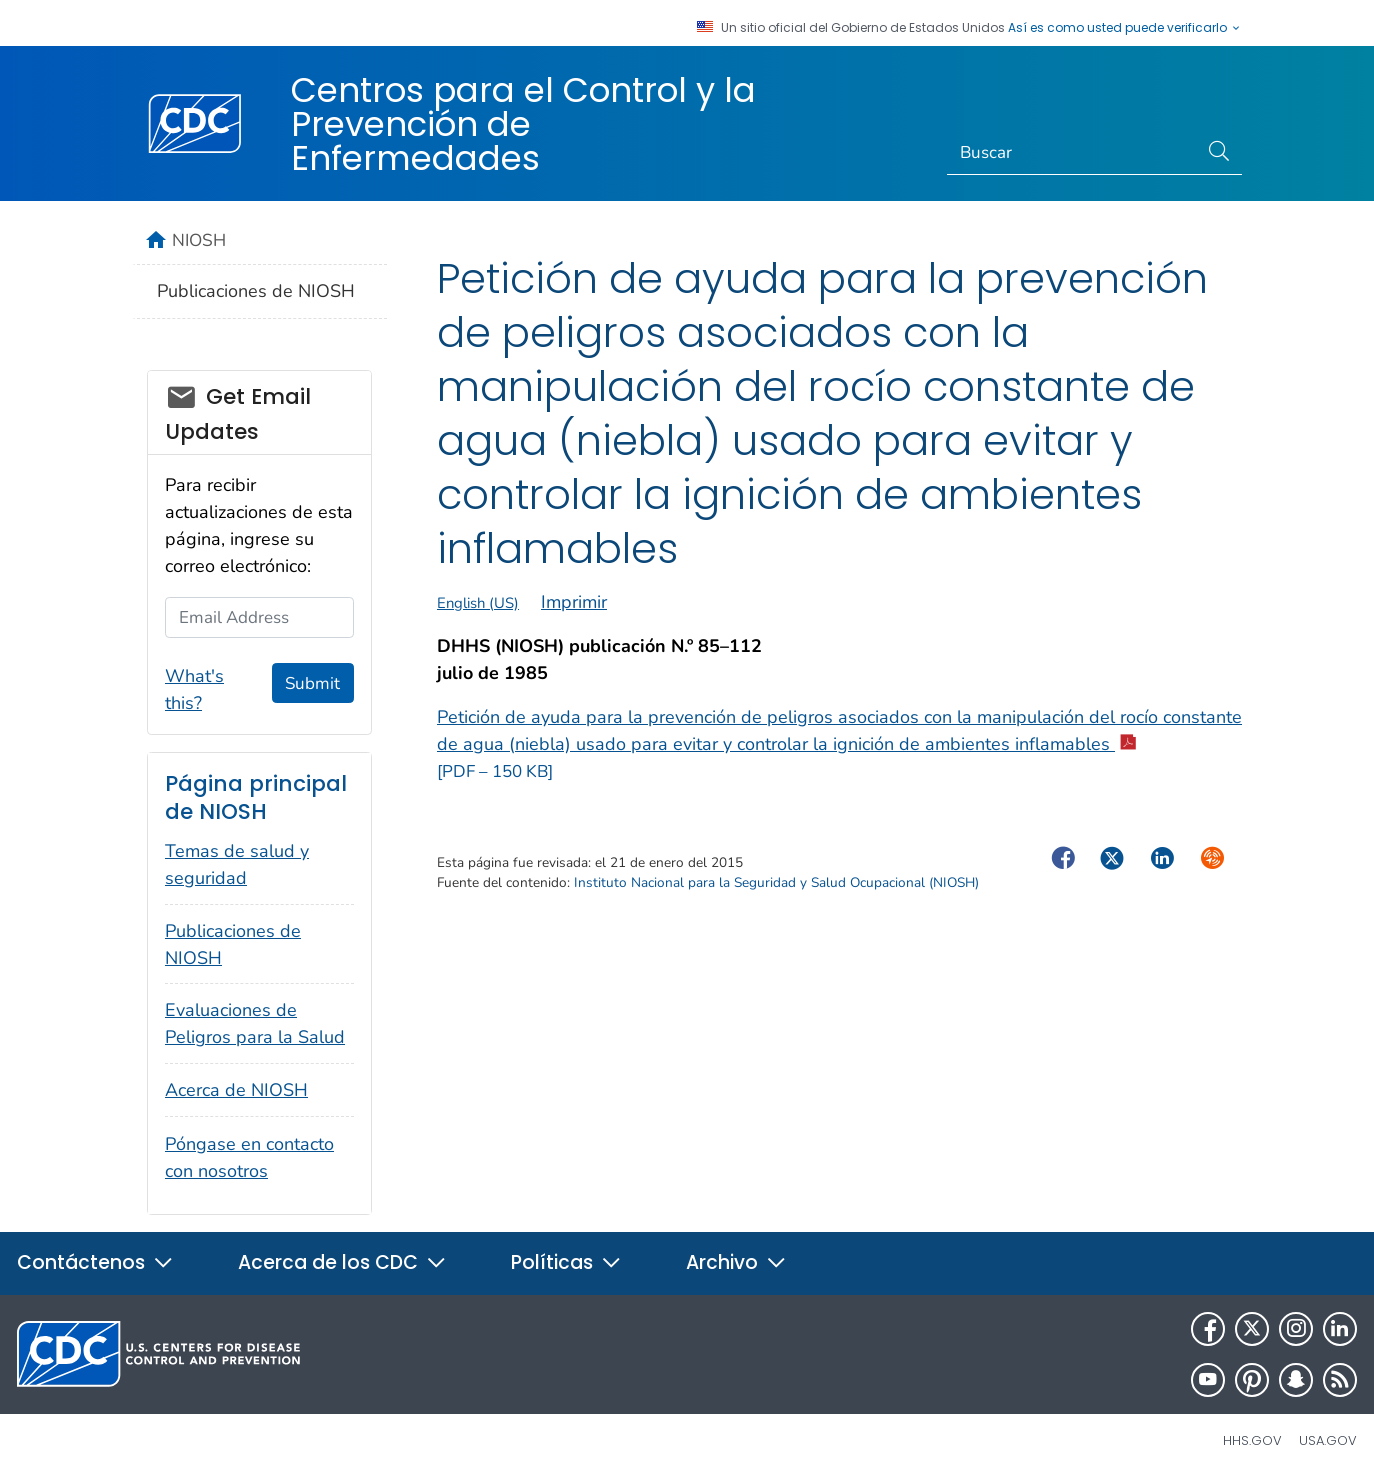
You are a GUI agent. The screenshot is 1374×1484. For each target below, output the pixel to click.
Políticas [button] (566, 1262)
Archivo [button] (736, 1262)
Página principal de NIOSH (256, 797)
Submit (312, 683)
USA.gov (1328, 1440)
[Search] (1072, 153)
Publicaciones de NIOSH (256, 291)
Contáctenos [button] (95, 1262)
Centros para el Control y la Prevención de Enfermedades (523, 124)
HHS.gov (1252, 1440)
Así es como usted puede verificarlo (1125, 28)
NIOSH (199, 240)
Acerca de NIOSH (236, 1090)
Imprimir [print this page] (574, 602)
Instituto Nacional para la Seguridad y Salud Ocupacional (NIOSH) (776, 882)
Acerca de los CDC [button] (342, 1262)
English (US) (478, 603)
